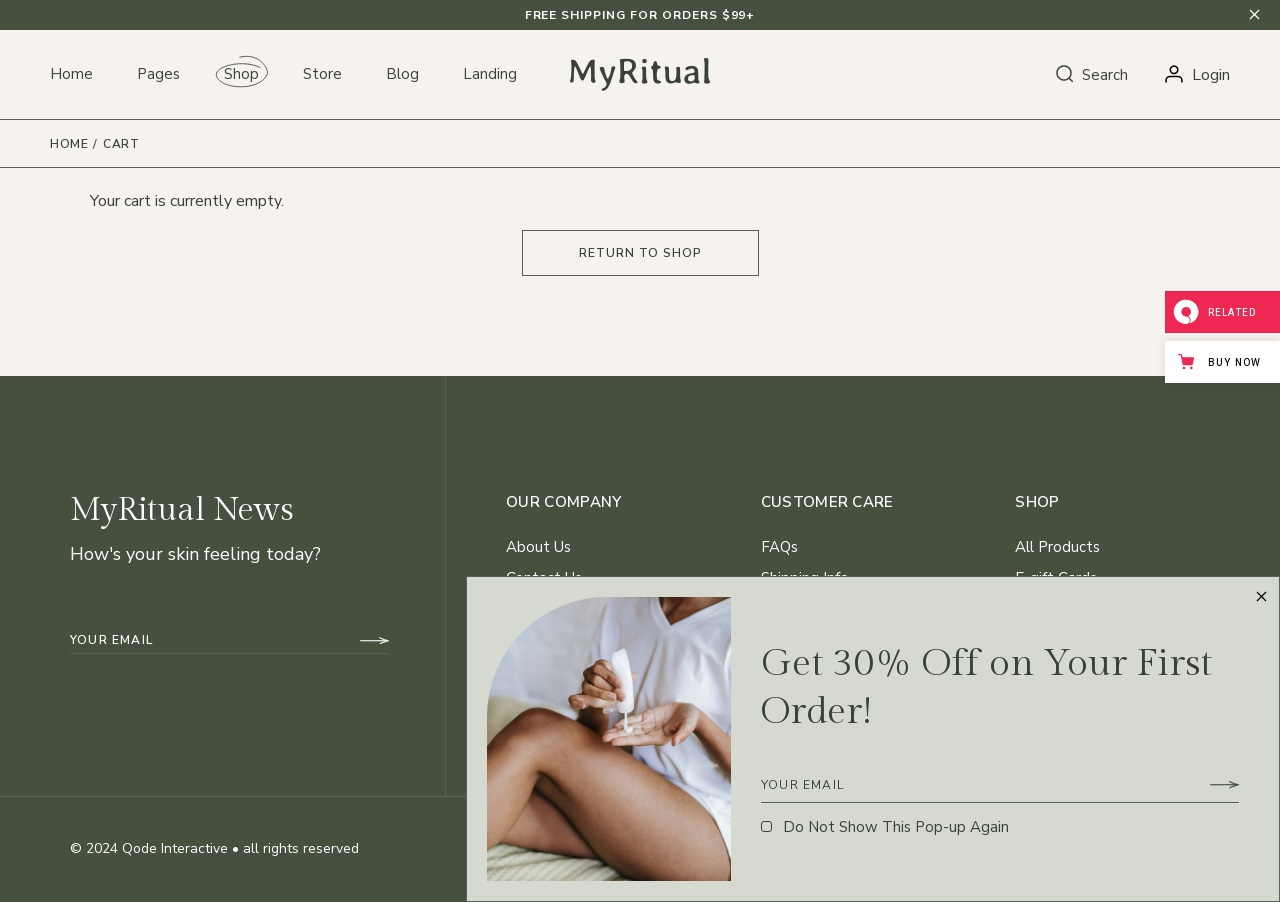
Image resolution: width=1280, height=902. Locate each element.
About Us (538, 547)
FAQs (779, 547)
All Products (1057, 547)
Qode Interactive (175, 848)
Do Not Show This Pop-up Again (896, 827)
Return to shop (640, 253)
